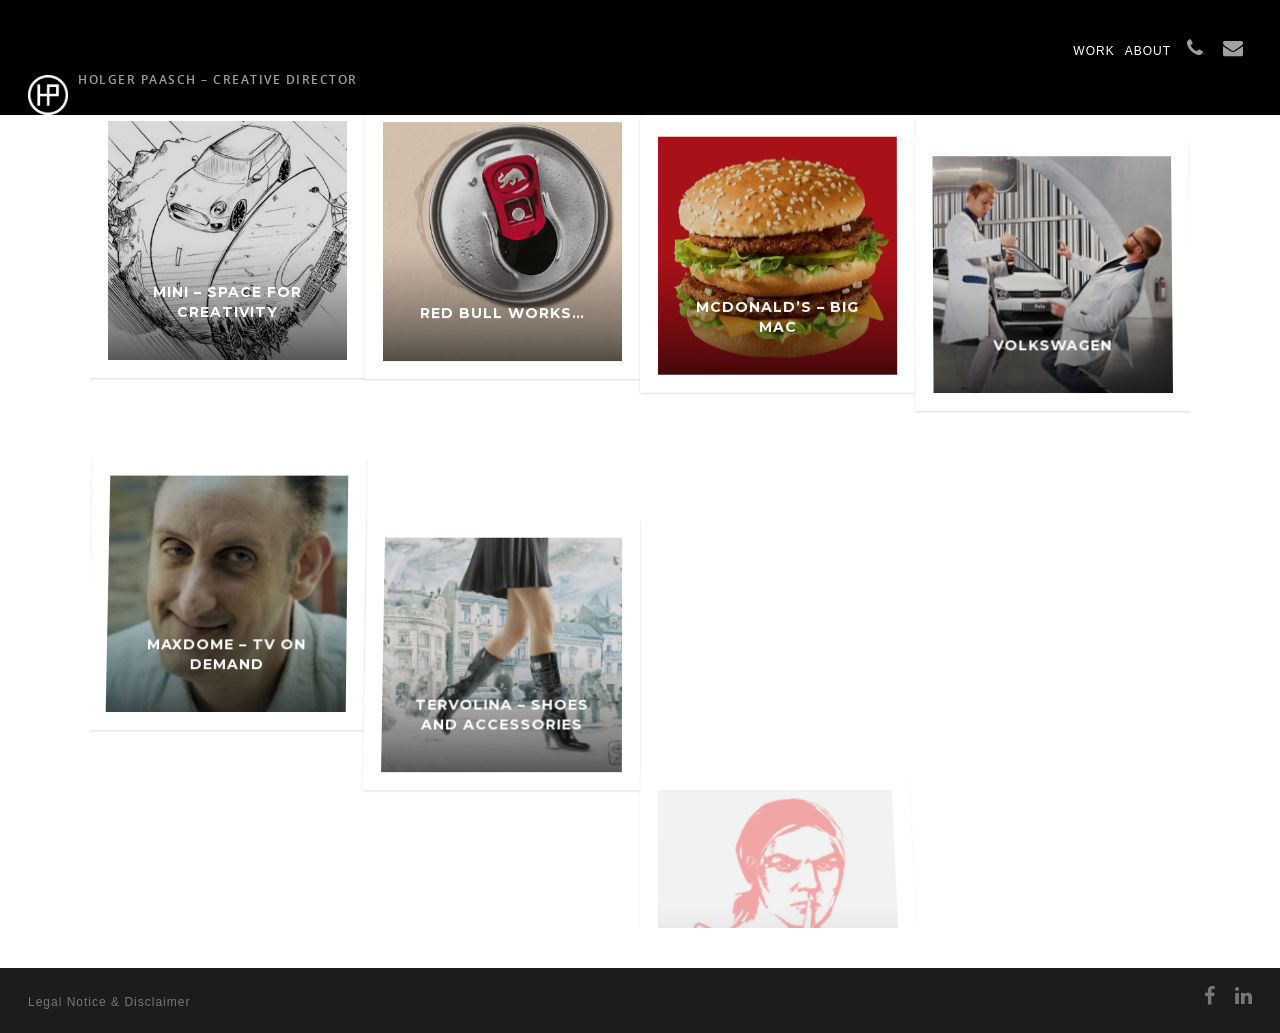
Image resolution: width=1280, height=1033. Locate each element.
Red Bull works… (502, 337)
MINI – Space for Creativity (227, 314)
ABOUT (1148, 51)
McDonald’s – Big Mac (777, 370)
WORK (1093, 51)
